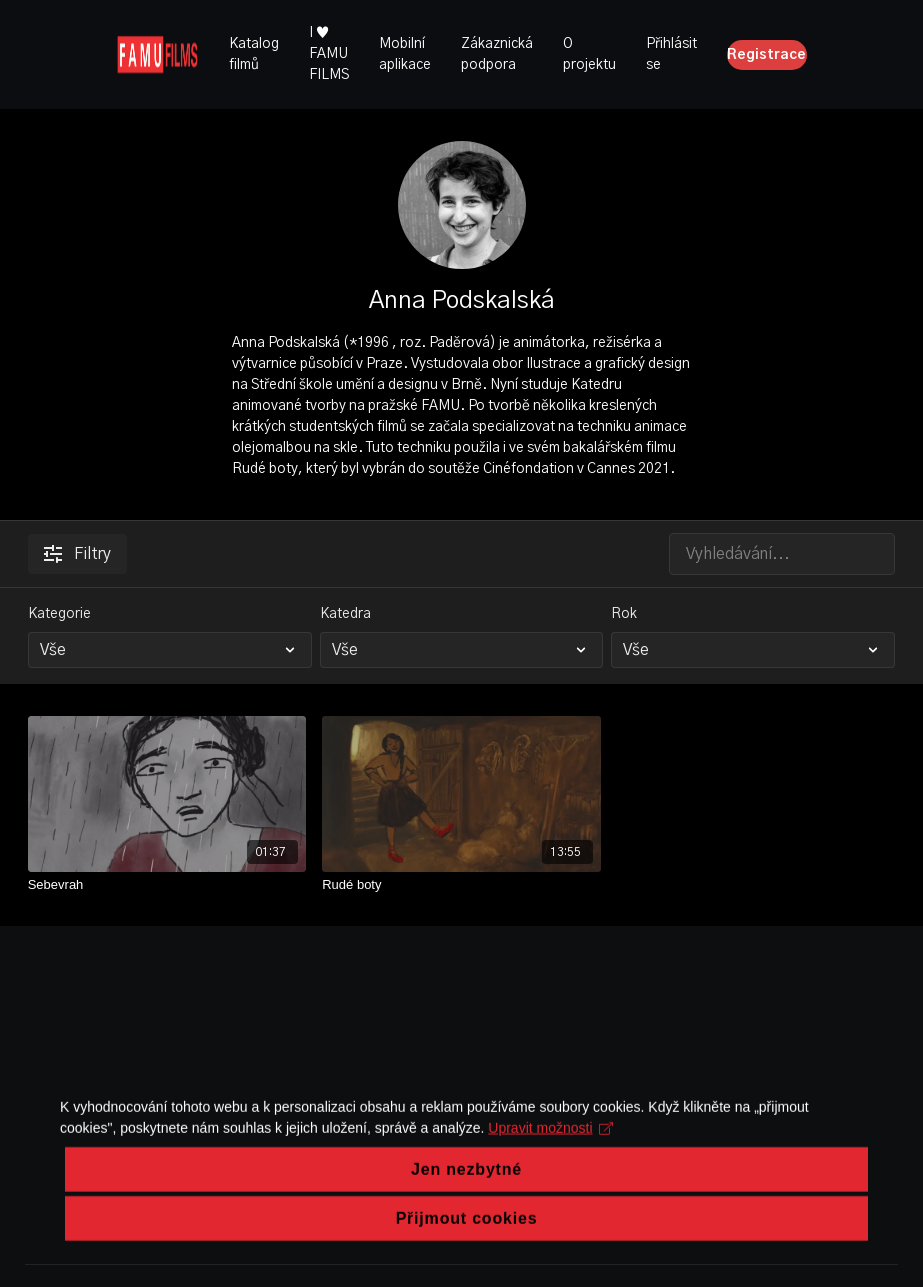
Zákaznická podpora (497, 54)
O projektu (589, 54)
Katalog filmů (254, 54)
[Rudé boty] (461, 885)
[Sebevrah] (167, 885)
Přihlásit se (671, 54)
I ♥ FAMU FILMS (329, 54)
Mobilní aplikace (405, 54)
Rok (624, 614)
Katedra (345, 614)
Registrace (766, 55)
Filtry (77, 554)
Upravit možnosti (550, 1176)
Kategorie (59, 614)
